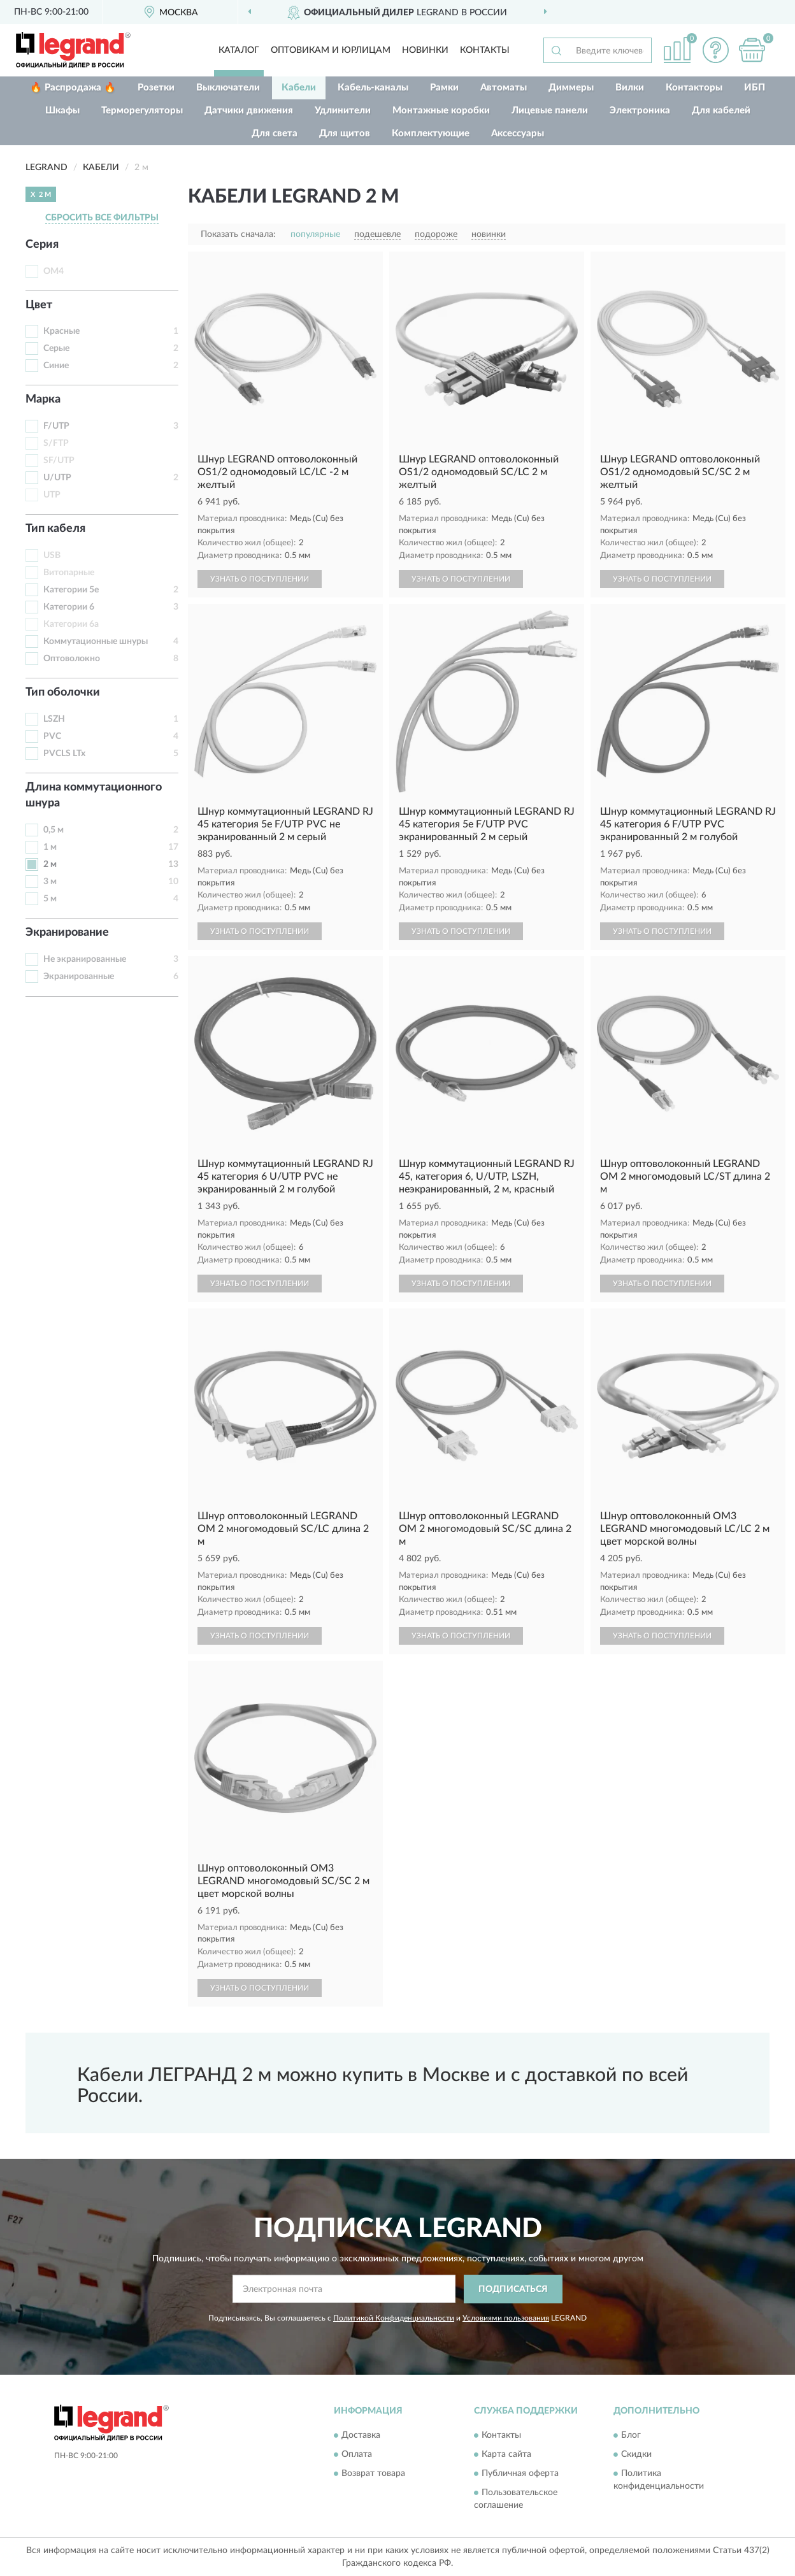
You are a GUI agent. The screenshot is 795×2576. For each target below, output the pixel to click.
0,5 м (53, 830)
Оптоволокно (71, 658)
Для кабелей (721, 110)
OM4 (53, 271)
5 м (50, 898)
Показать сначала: (238, 234)
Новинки (425, 50)
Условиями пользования (505, 2318)
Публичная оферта (520, 2474)
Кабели (299, 87)
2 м (50, 864)
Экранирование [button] (67, 932)
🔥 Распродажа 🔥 (73, 87)
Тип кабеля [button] (55, 528)
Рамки (444, 87)
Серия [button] (42, 244)
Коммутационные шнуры (95, 641)
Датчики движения (248, 110)
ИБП (754, 87)
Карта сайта (506, 2455)
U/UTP (57, 477)
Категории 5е (71, 589)
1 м (50, 847)
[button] (715, 50)
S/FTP (56, 443)
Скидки (636, 2455)
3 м (50, 881)
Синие (56, 365)
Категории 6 (68, 607)
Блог (631, 2435)
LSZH (54, 719)
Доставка (360, 2435)
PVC (52, 736)
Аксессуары (517, 133)
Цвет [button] (38, 305)
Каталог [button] (238, 50)
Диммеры (571, 87)
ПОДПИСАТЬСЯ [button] (513, 2289)
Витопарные (68, 572)
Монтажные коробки (441, 110)
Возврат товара (373, 2474)
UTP (52, 494)
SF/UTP (59, 460)
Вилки (629, 87)
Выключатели (228, 87)
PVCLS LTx (64, 753)
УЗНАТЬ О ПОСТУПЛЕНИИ (259, 579)
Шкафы (62, 110)
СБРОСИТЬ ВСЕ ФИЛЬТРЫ (102, 217)
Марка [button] (43, 399)
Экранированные (78, 976)
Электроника (640, 110)
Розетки (156, 87)
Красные (61, 331)
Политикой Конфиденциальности (393, 2318)
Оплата (356, 2455)
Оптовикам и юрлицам (330, 50)
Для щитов (344, 133)
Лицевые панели (550, 110)
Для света (274, 133)
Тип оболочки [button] (62, 692)
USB (52, 555)
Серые (56, 348)
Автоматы (503, 87)
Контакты (485, 50)
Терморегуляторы (142, 110)
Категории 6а (71, 624)
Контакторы (694, 87)
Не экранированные (84, 959)
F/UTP (56, 426)
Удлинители (343, 110)
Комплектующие (430, 133)
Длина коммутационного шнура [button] (93, 796)
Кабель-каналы (373, 87)
